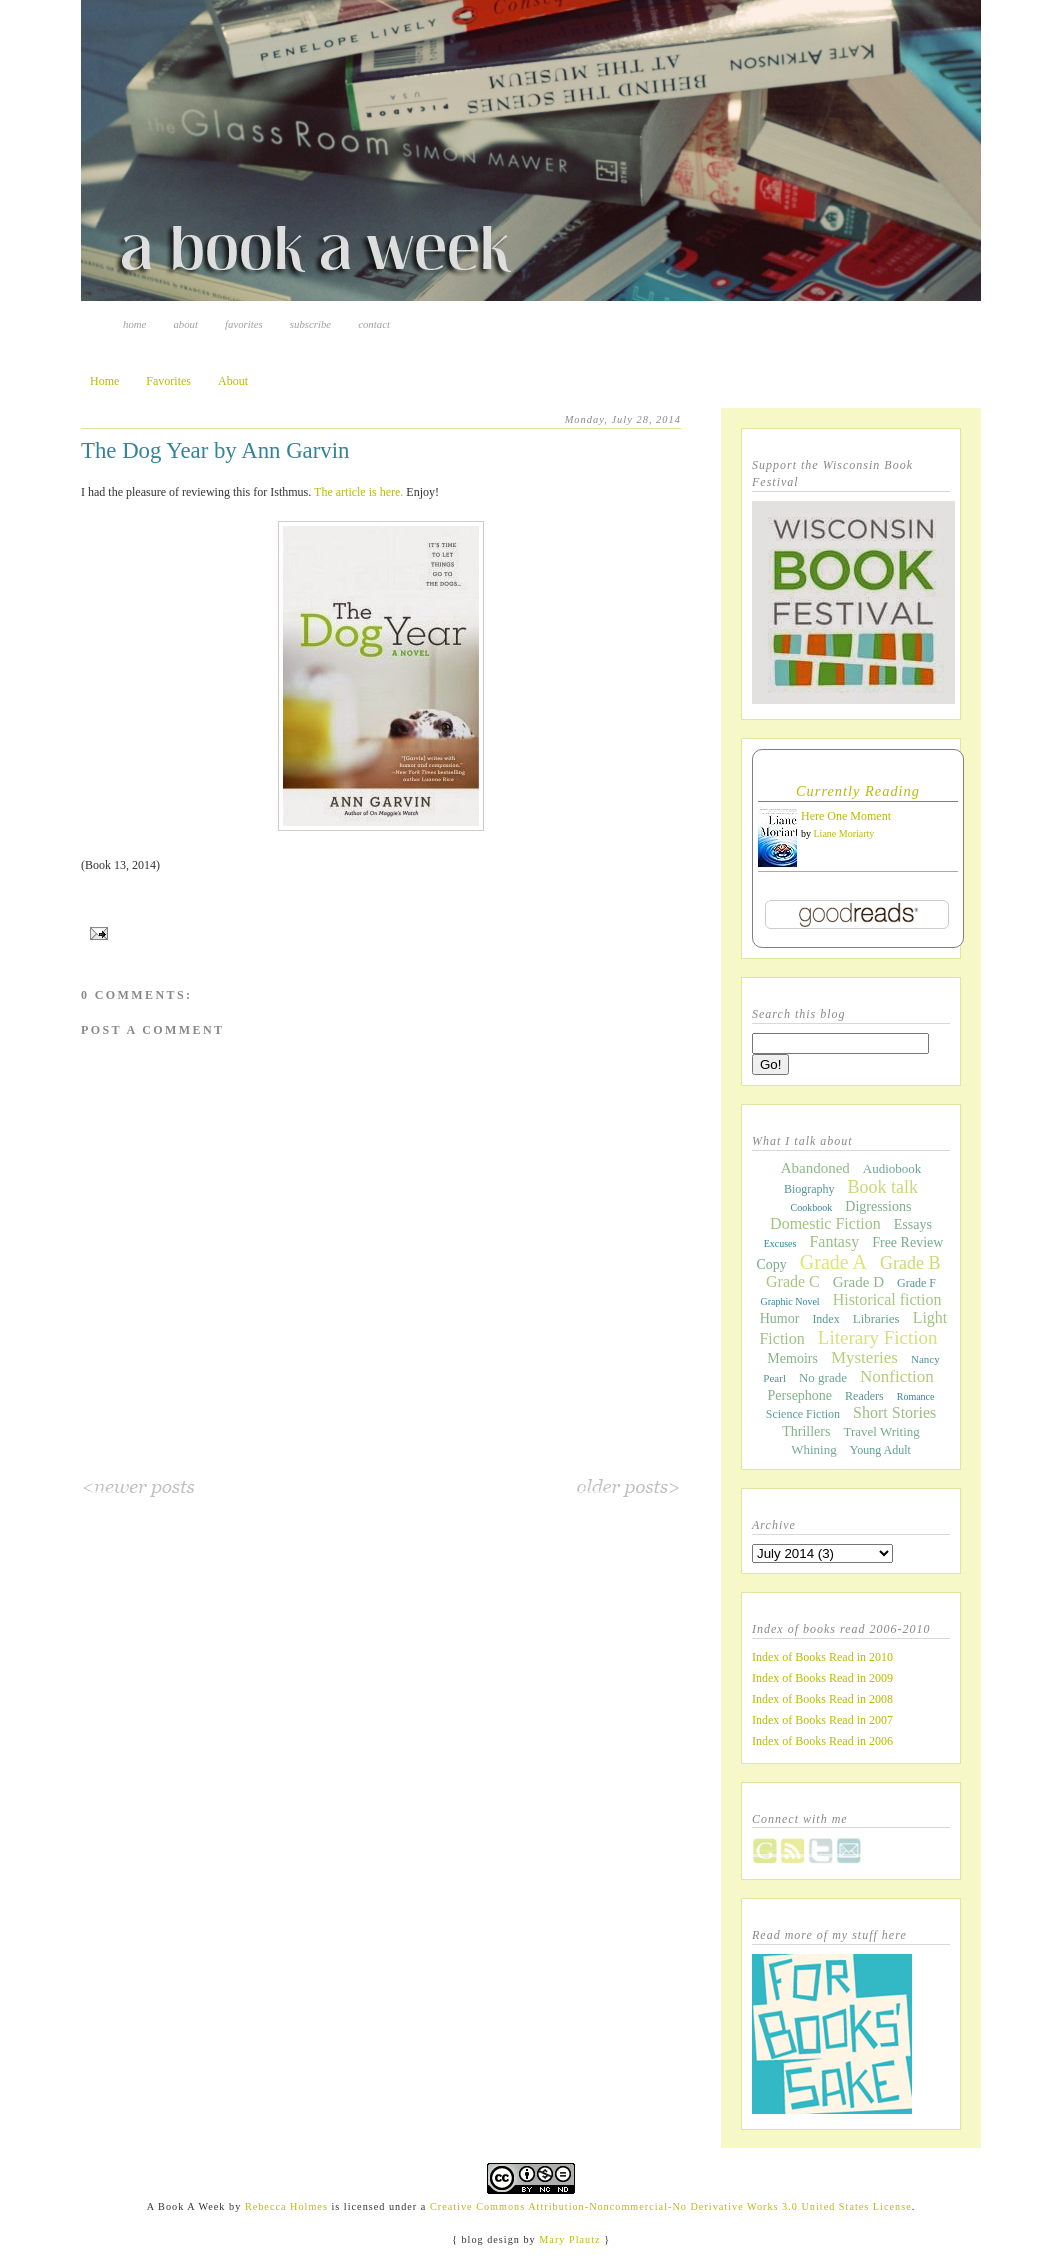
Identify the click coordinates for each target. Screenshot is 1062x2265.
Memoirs (792, 1358)
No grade (823, 1377)
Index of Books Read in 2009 (822, 1678)
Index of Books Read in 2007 (822, 1720)
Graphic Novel (789, 1301)
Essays (913, 1224)
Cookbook (812, 1207)
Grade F (916, 1283)
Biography (809, 1189)
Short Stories (894, 1412)
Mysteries (864, 1357)
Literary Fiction (878, 1337)
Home (134, 324)
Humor (780, 1318)
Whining (814, 1449)
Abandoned (815, 1168)
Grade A (833, 1262)
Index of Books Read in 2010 (822, 1657)
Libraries (876, 1318)
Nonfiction (897, 1376)
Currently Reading (858, 791)
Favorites (244, 324)
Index (825, 1319)
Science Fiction (803, 1414)
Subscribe (310, 324)
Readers (864, 1396)
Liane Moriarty (844, 833)
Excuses (780, 1243)
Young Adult (880, 1450)
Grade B (910, 1263)
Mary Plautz (569, 2239)
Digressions (878, 1206)
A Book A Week (186, 2206)
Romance (916, 1396)
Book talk (883, 1187)
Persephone (800, 1395)
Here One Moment (846, 816)
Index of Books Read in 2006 (822, 1741)
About (185, 324)
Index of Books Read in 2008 (822, 1699)
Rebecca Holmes (286, 2206)
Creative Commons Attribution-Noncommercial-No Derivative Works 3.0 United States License (671, 2206)
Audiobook (892, 1168)
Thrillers (806, 1431)
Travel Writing (881, 1431)
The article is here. (358, 492)
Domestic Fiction (825, 1223)
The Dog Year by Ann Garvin (215, 450)
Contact (374, 324)
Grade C (793, 1281)
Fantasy (834, 1241)
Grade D (858, 1282)
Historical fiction (887, 1299)
